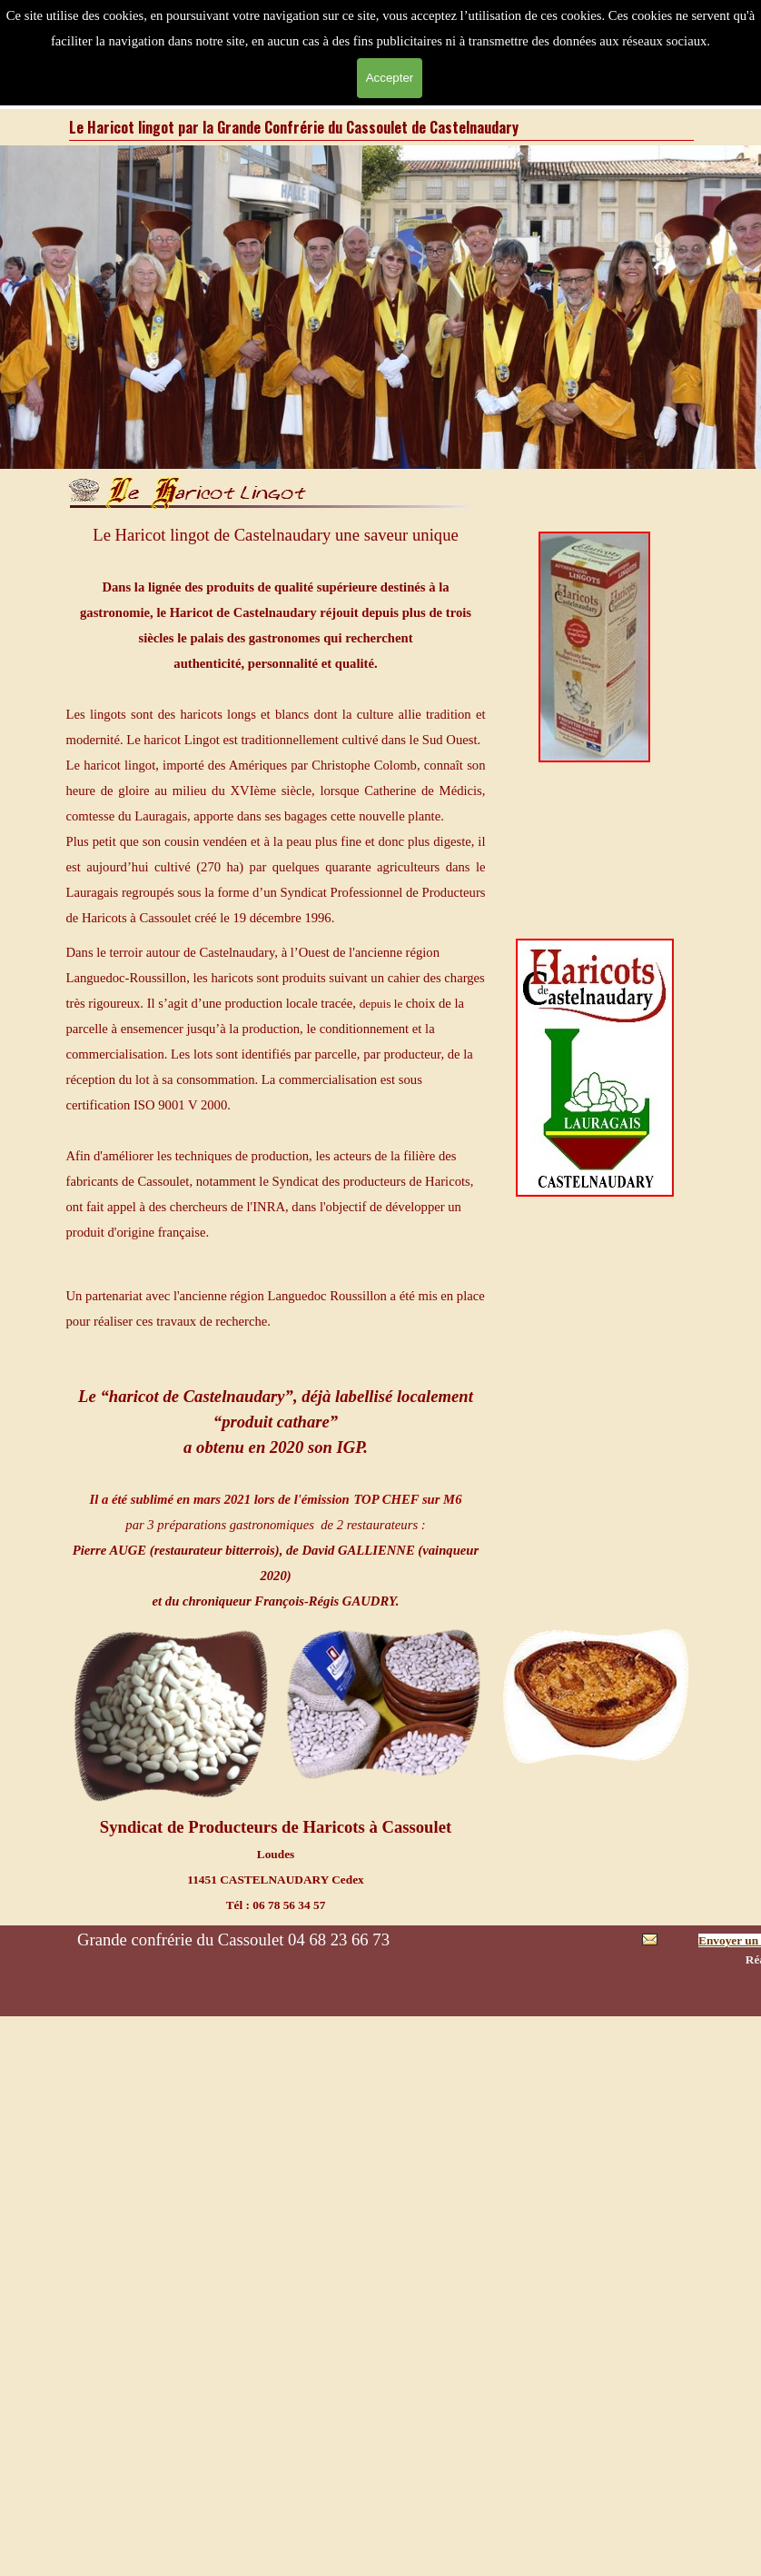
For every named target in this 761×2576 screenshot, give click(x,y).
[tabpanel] (276, 726)
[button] (649, 1943)
